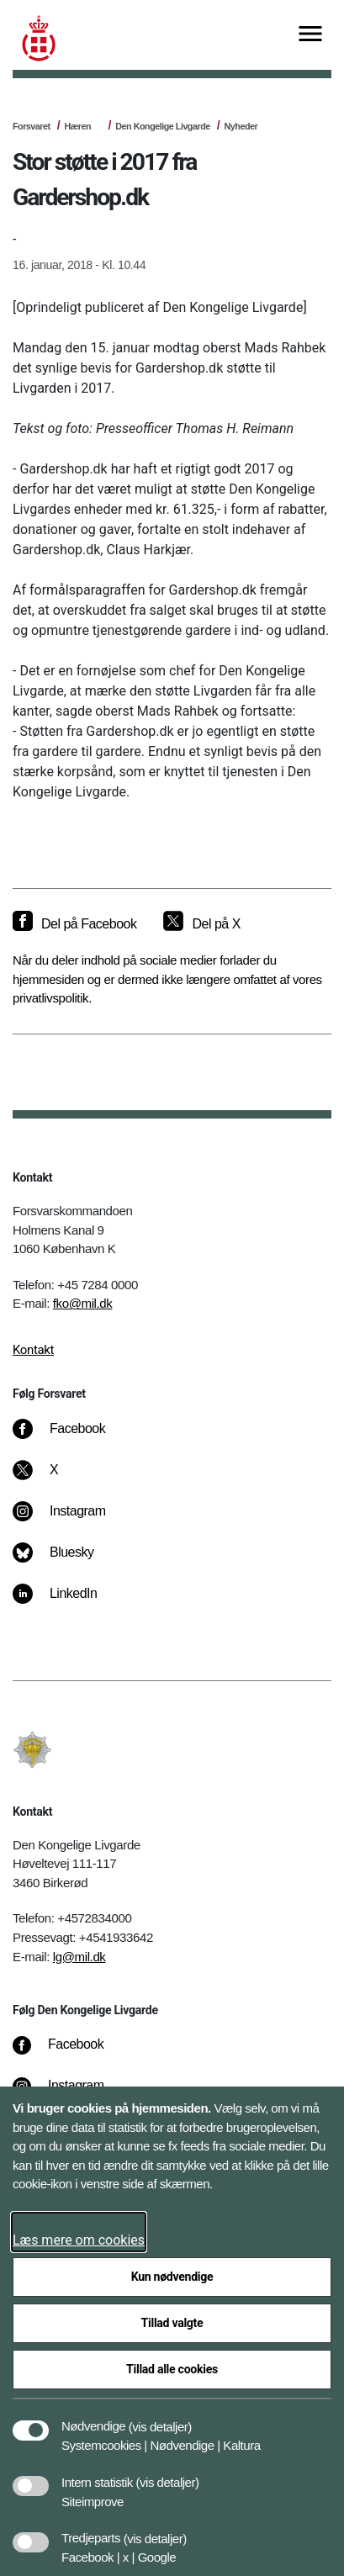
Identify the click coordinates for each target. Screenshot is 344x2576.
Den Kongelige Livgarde (162, 126)
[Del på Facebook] (74, 924)
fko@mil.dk (83, 1303)
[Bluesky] (65, 1560)
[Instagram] (71, 1519)
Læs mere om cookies (79, 2240)
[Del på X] (201, 924)
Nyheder (241, 126)
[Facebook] (70, 1437)
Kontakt (33, 1349)
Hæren (77, 126)
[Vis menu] (310, 35)
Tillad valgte (172, 2323)
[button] (160, 2417)
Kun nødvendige (172, 2276)
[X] (54, 1478)
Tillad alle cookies (172, 2369)
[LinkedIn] (67, 1602)
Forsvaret (31, 126)
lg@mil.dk (79, 1956)
